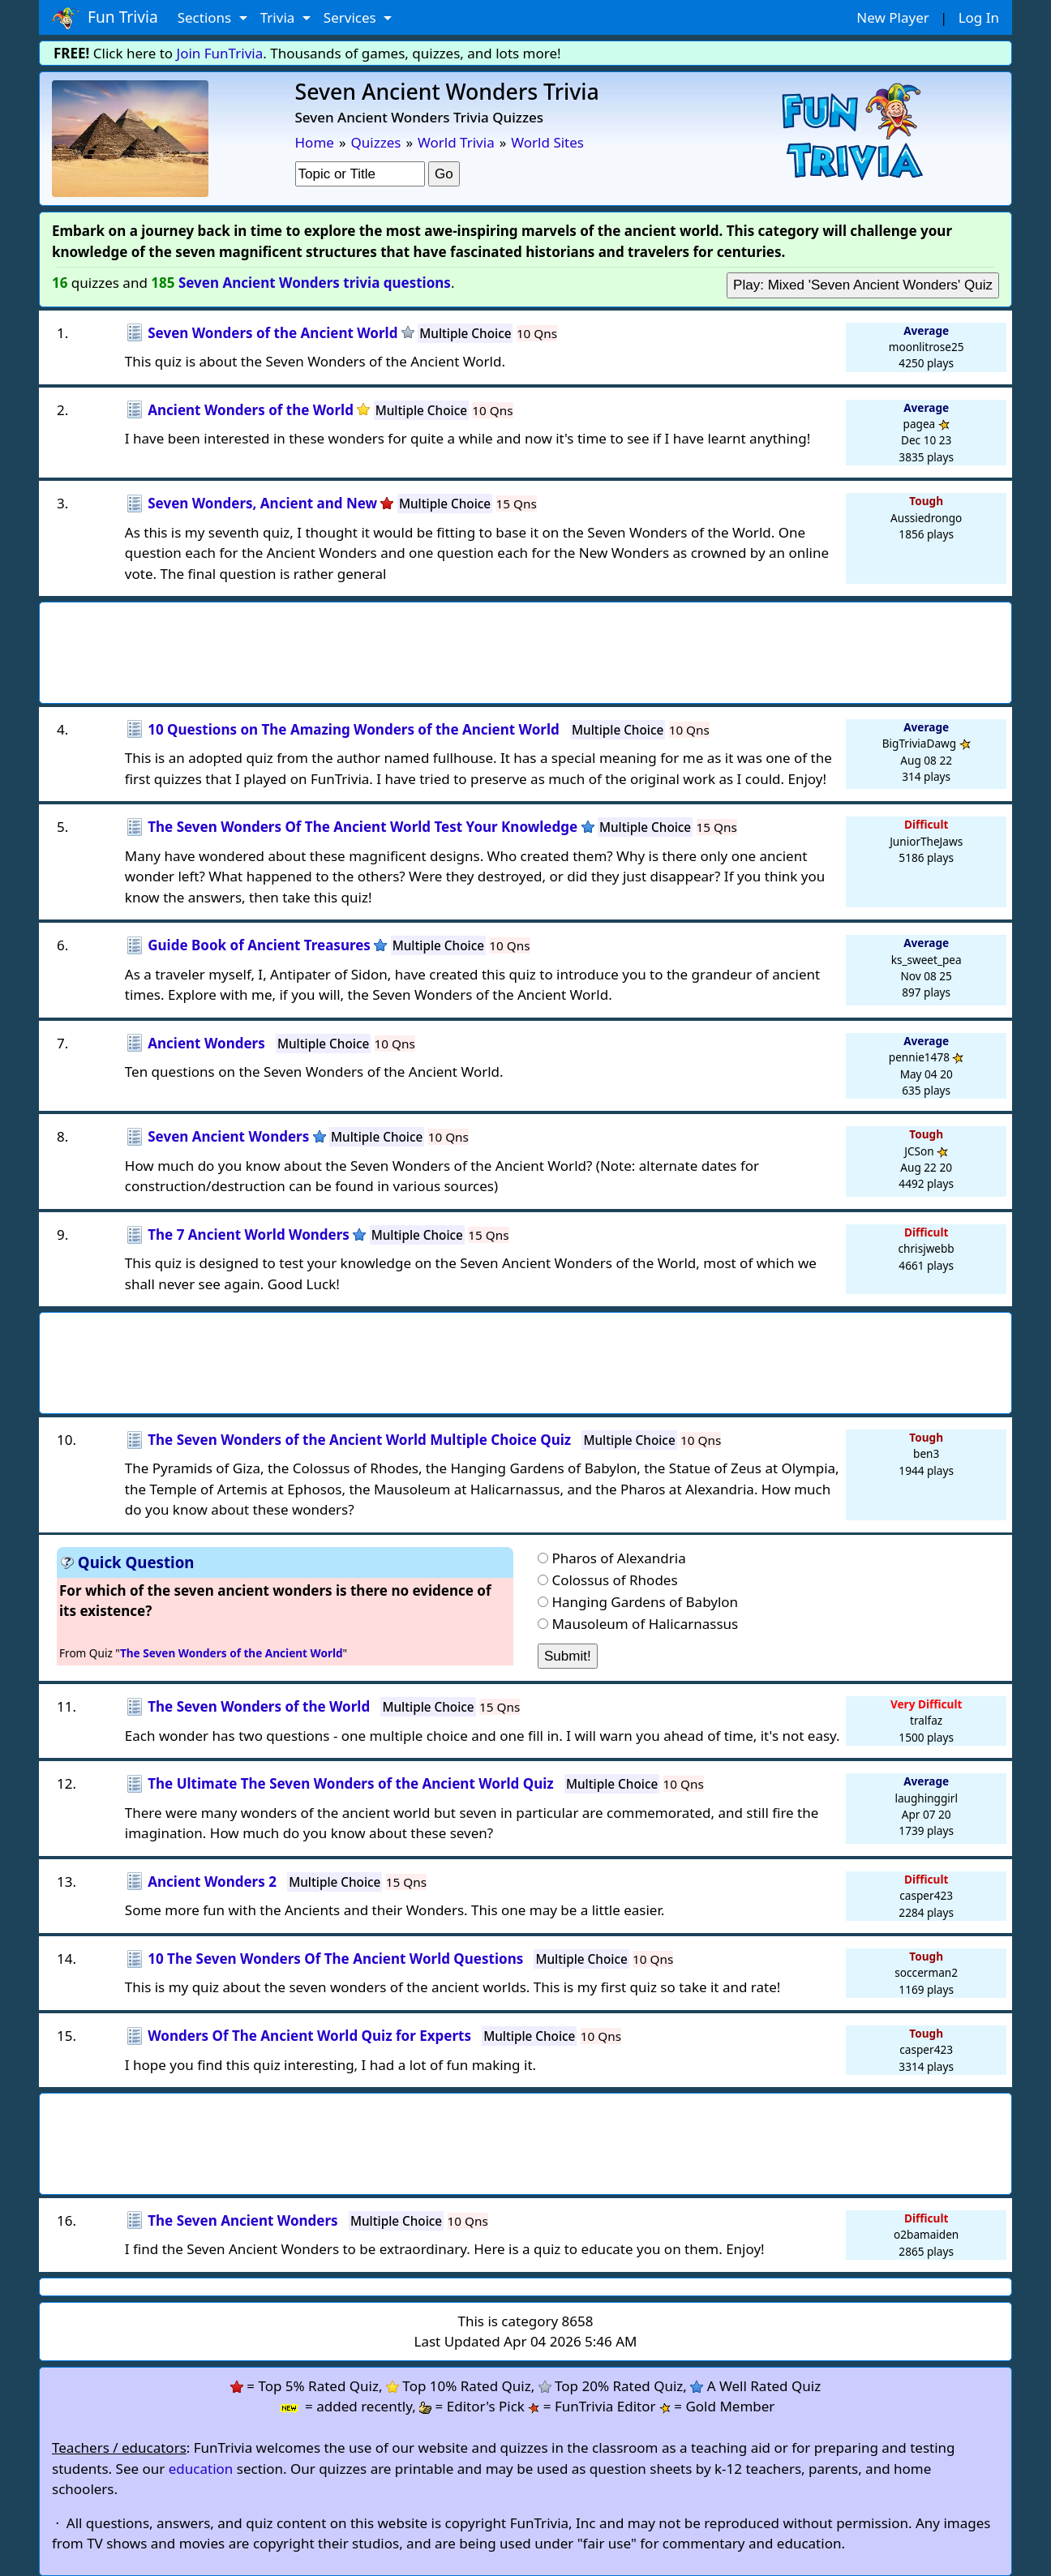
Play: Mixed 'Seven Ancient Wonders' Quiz (863, 285)
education (201, 2468)
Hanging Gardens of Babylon (644, 1601)
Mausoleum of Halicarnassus (644, 1623)
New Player (892, 17)
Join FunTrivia (220, 53)
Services (352, 17)
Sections (206, 17)
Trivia (279, 17)
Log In (979, 17)
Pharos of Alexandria (618, 1558)
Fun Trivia (105, 18)
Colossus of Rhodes (614, 1580)
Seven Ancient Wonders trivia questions (314, 282)
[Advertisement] (525, 647)
